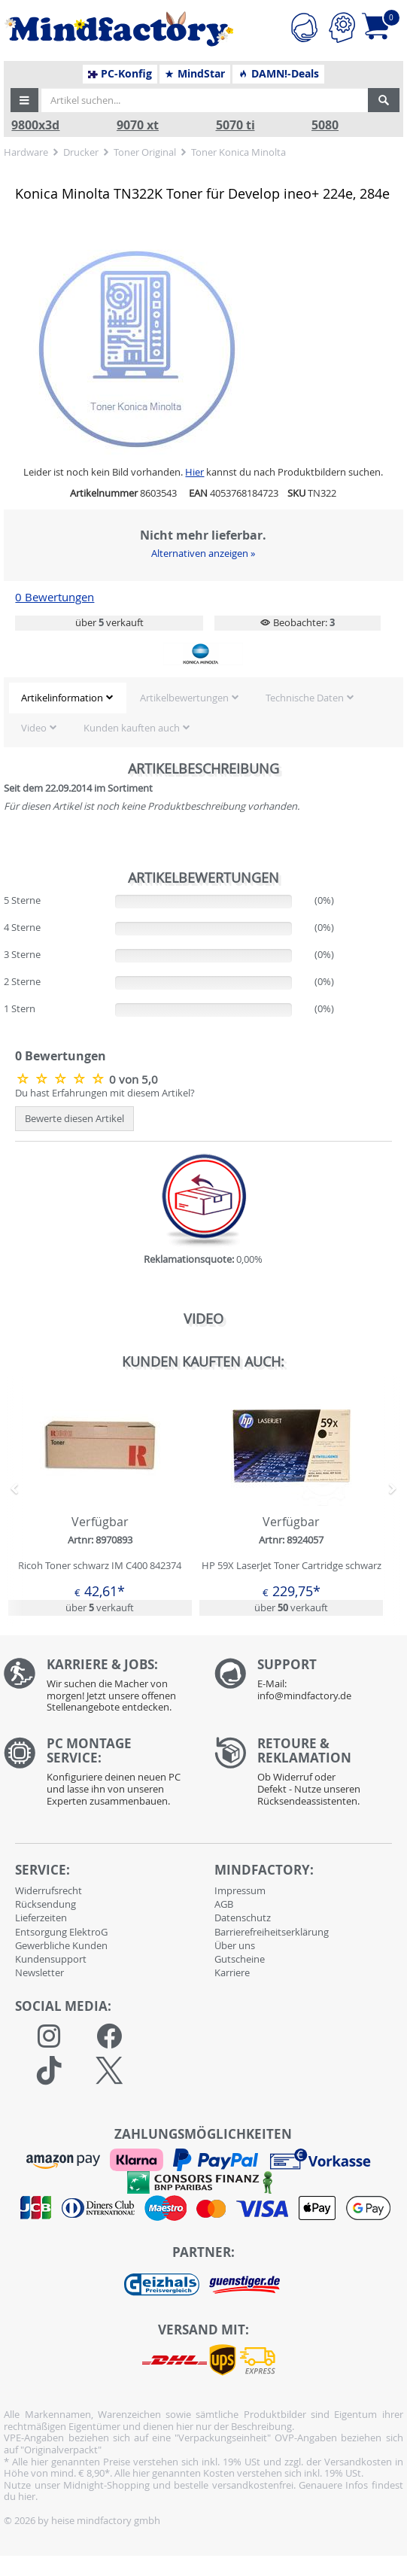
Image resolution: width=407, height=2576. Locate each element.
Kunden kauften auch (132, 727)
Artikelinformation (62, 697)
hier (26, 2496)
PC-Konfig (120, 74)
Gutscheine (239, 1959)
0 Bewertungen (54, 597)
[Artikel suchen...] (204, 100)
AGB (223, 1904)
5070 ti (235, 125)
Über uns (234, 1945)
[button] (25, 100)
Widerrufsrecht (48, 1890)
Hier (194, 472)
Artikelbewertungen (184, 697)
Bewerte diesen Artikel (74, 1118)
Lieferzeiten (41, 1917)
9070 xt (138, 125)
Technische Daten (305, 697)
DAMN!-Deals (278, 74)
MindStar (194, 74)
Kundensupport (51, 1959)
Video (34, 727)
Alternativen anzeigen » (203, 553)
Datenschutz (242, 1917)
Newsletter (39, 1972)
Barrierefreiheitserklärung (271, 1932)
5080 (325, 125)
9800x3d (35, 125)
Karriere (232, 1972)
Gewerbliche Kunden (61, 1945)
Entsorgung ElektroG (61, 1932)
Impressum (240, 1890)
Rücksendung (45, 1904)
